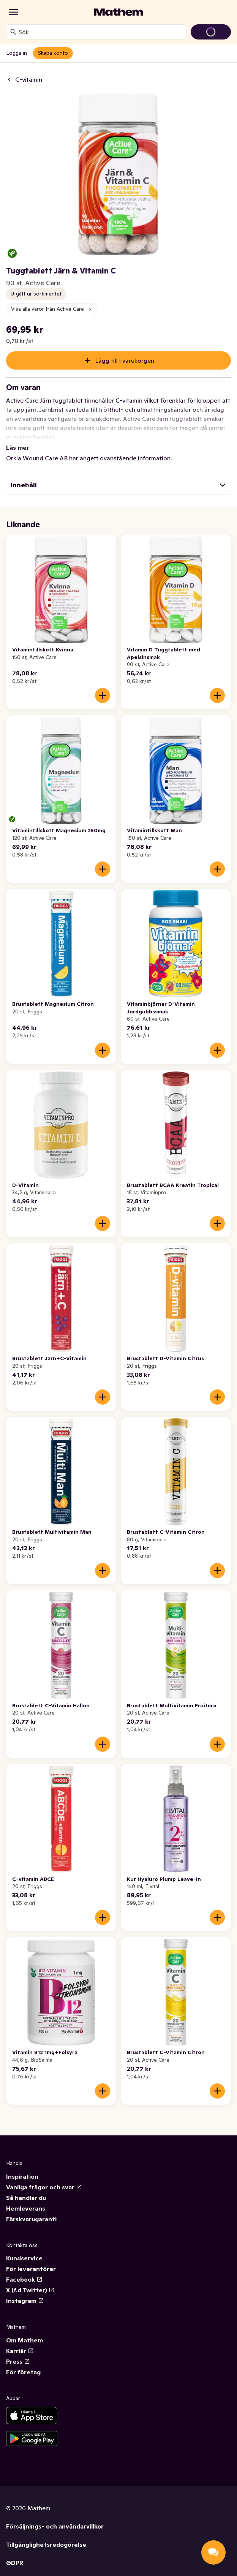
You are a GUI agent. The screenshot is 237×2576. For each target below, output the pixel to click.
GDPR (14, 2553)
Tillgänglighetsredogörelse (46, 2535)
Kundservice (24, 2249)
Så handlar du (26, 2188)
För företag (23, 2363)
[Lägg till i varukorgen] (102, 686)
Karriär (20, 2341)
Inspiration (22, 2167)
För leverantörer (31, 2259)
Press (18, 2352)
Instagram (25, 2291)
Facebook (24, 2270)
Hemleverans (25, 2199)
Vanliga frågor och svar (44, 2178)
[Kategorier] (13, 12)
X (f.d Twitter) (30, 2281)
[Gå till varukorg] (211, 32)
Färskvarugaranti (31, 2210)
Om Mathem (24, 2331)
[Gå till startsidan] (118, 12)
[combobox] (101, 32)
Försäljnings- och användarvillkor (55, 2517)
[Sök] (13, 32)
